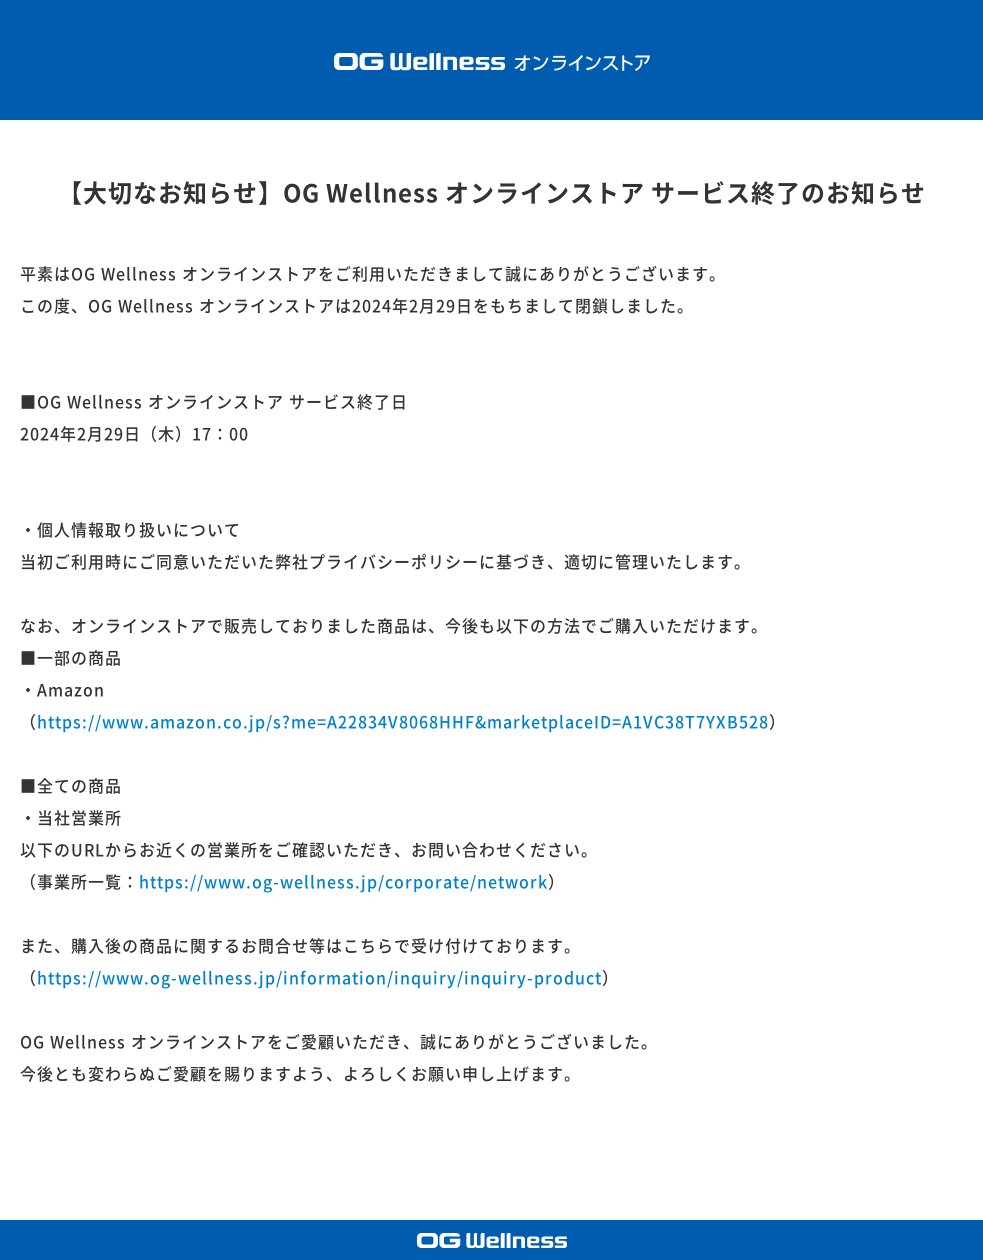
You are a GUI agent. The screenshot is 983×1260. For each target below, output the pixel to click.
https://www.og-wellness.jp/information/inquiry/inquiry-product (319, 978)
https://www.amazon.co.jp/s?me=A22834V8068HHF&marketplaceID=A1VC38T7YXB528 (403, 722)
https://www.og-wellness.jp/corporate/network (343, 882)
